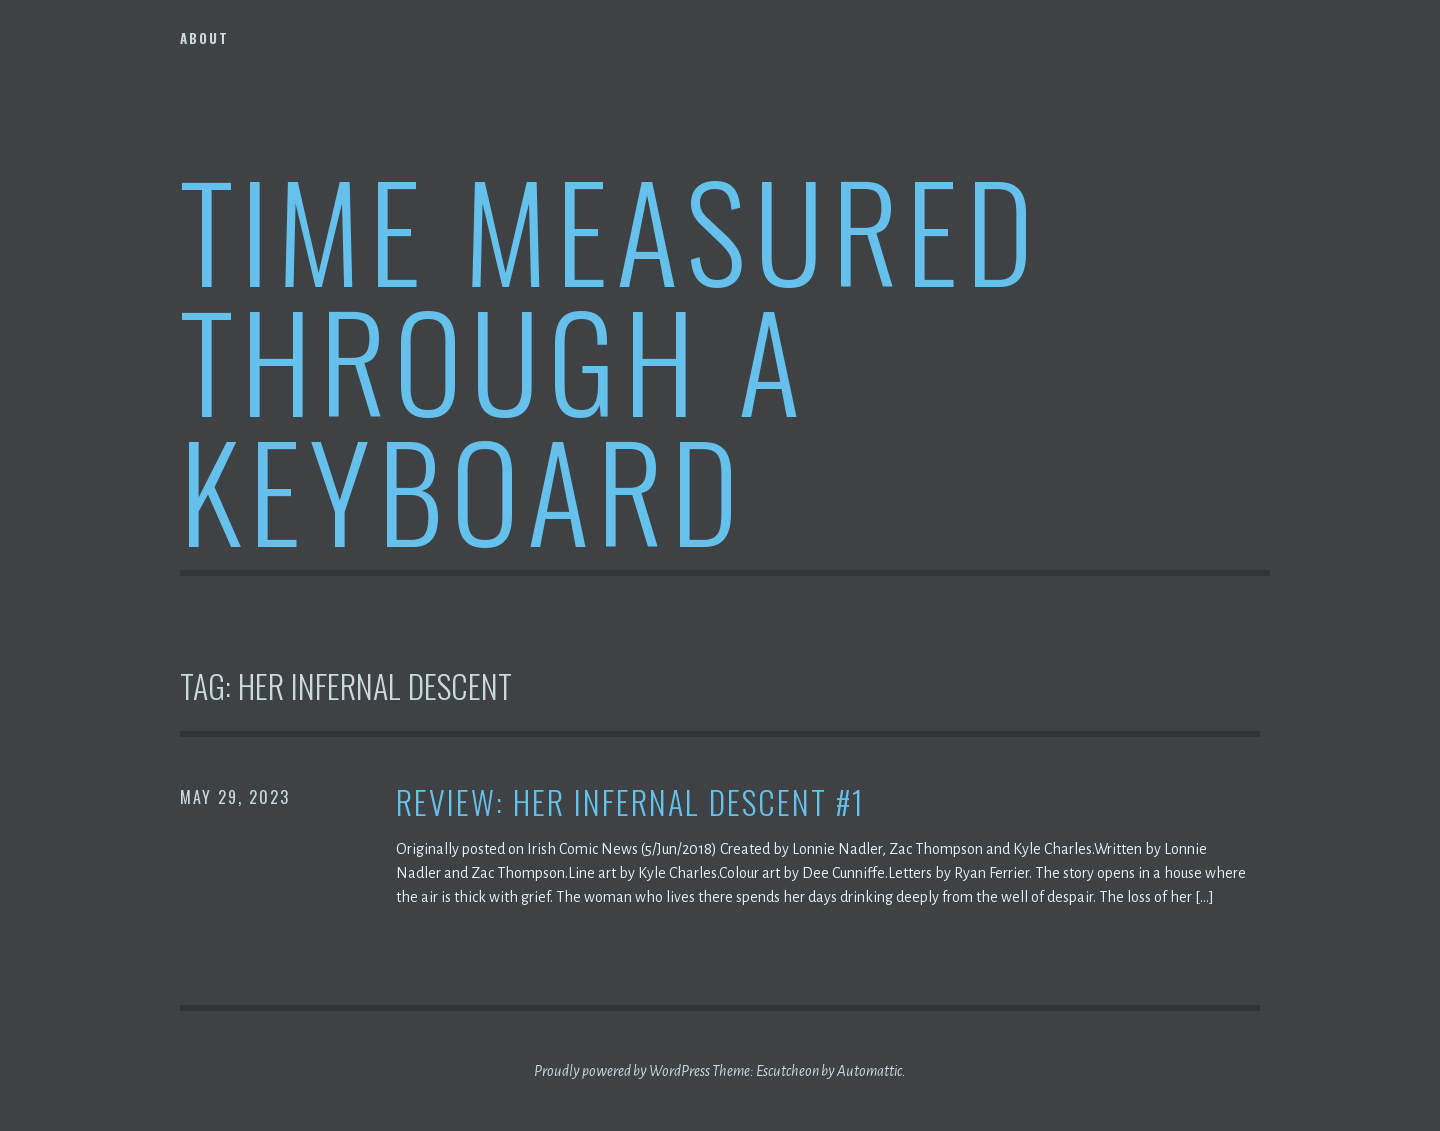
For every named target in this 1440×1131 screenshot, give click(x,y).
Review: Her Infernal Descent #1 (630, 802)
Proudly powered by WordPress (622, 1071)
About (204, 38)
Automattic (869, 1071)
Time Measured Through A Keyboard (610, 358)
